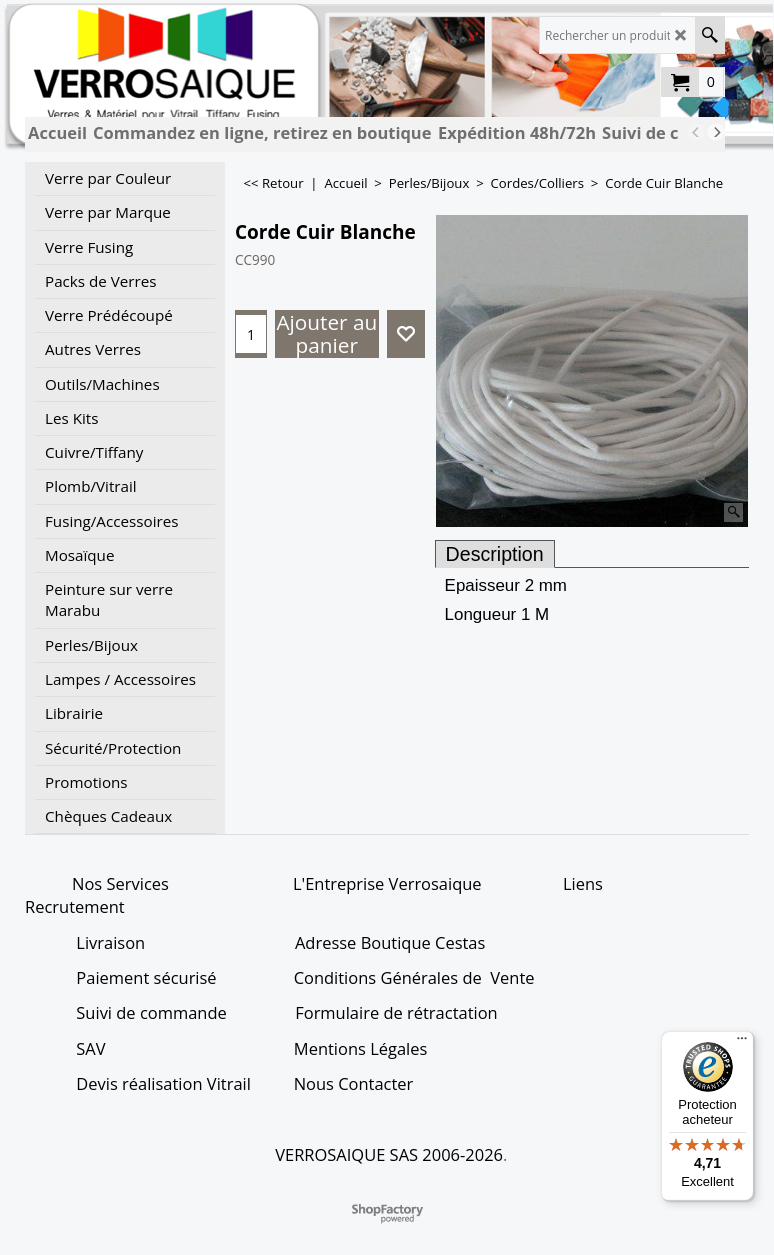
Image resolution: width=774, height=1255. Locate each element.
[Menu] (742, 1043)
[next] (716, 132)
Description (495, 554)
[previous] (696, 132)
